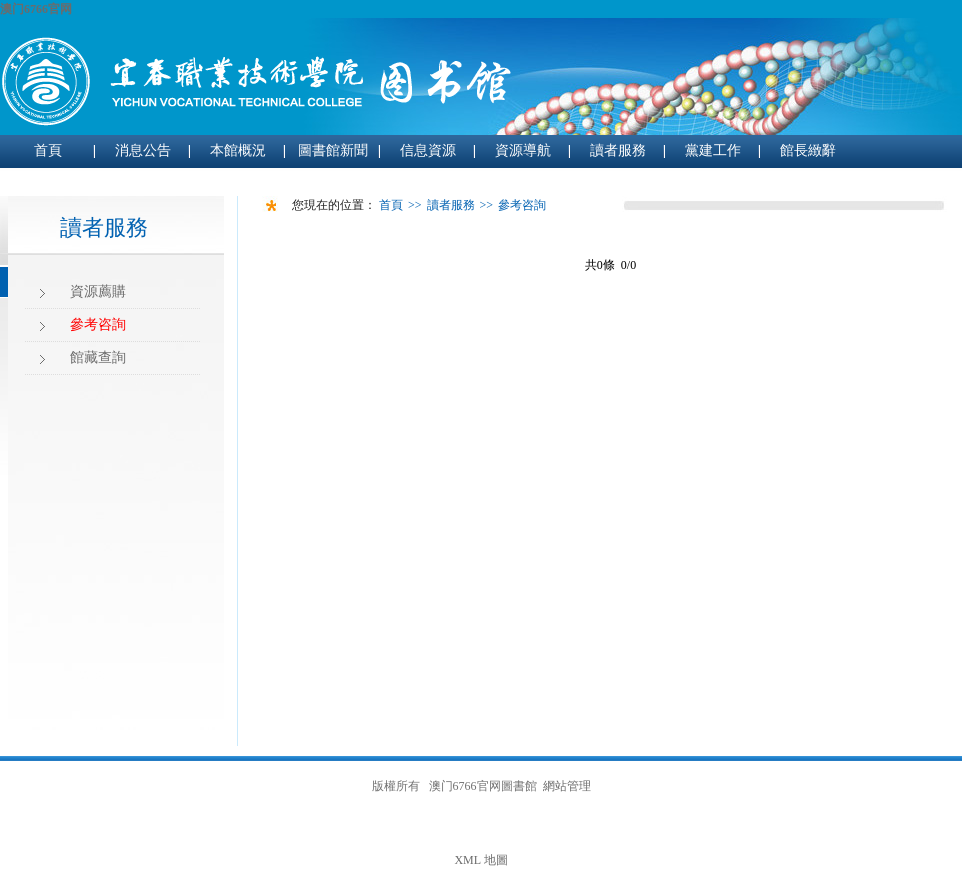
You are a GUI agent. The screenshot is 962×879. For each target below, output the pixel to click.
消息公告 (143, 150)
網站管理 (567, 786)
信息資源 (428, 150)
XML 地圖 (480, 860)
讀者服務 (618, 150)
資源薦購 (98, 291)
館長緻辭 (808, 150)
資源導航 (523, 150)
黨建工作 (713, 150)
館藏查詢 (98, 357)
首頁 (48, 150)
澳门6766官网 (36, 9)
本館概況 (238, 150)
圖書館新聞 (333, 150)
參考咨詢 (98, 324)
